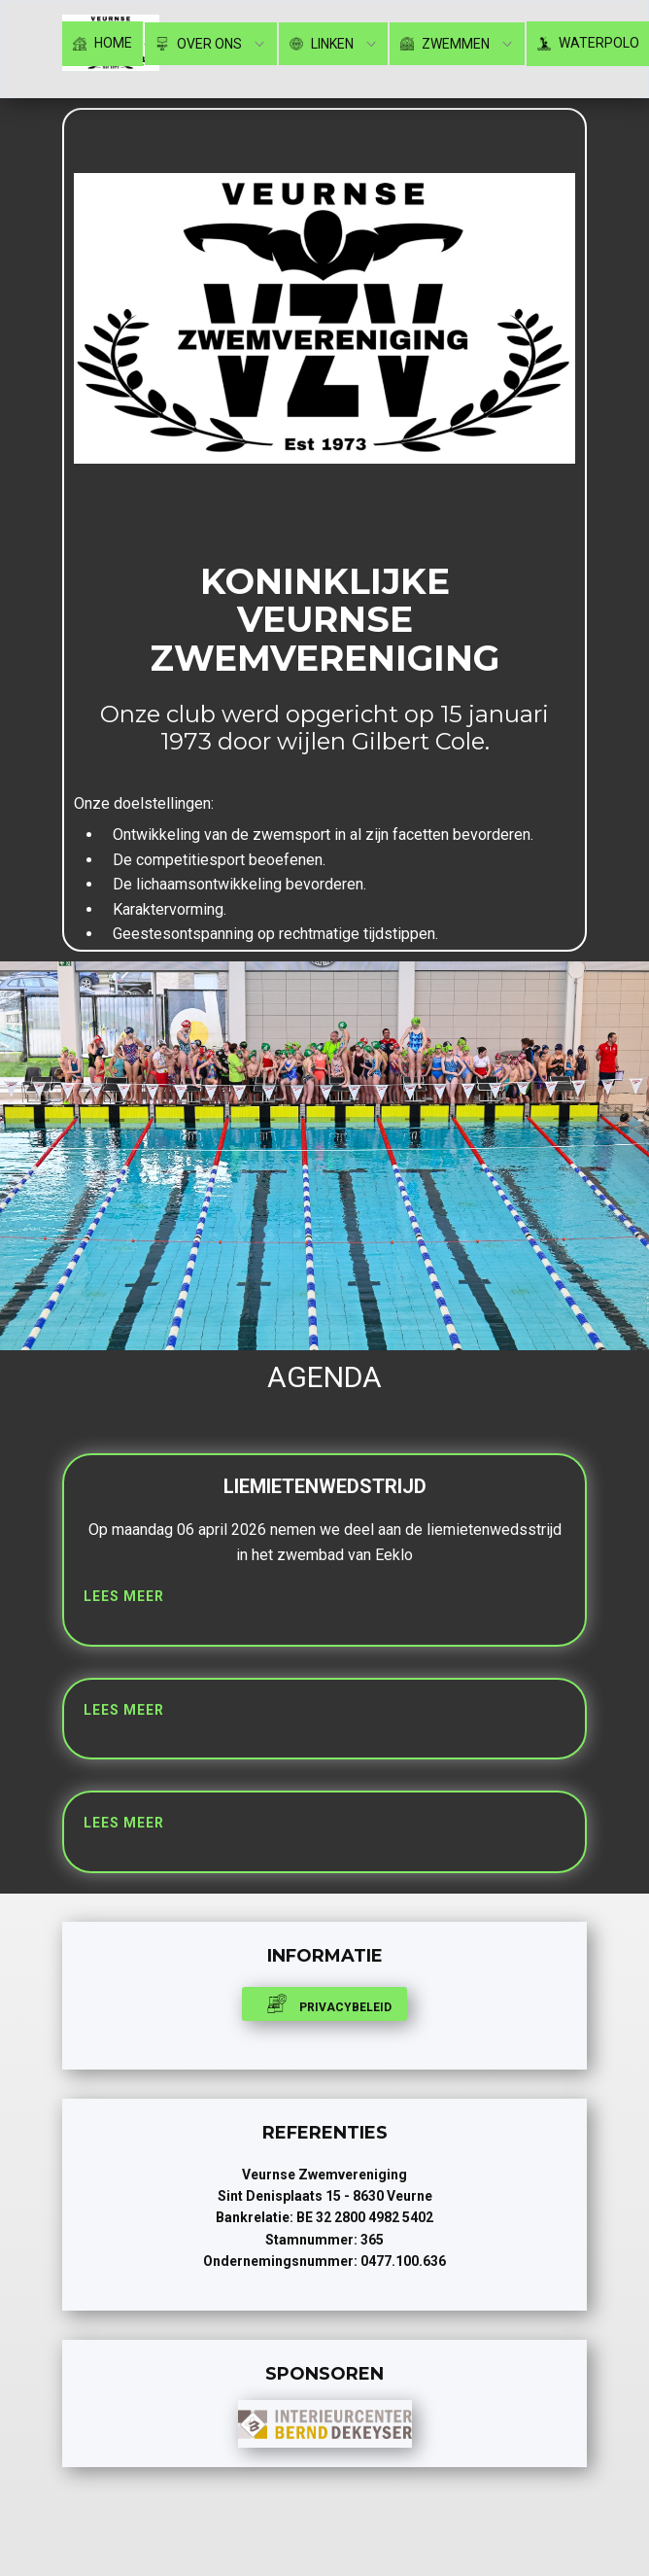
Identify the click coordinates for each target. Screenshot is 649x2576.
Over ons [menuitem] (198, 43)
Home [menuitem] (102, 43)
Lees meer (124, 1710)
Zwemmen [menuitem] (445, 43)
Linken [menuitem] (322, 43)
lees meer (124, 1596)
